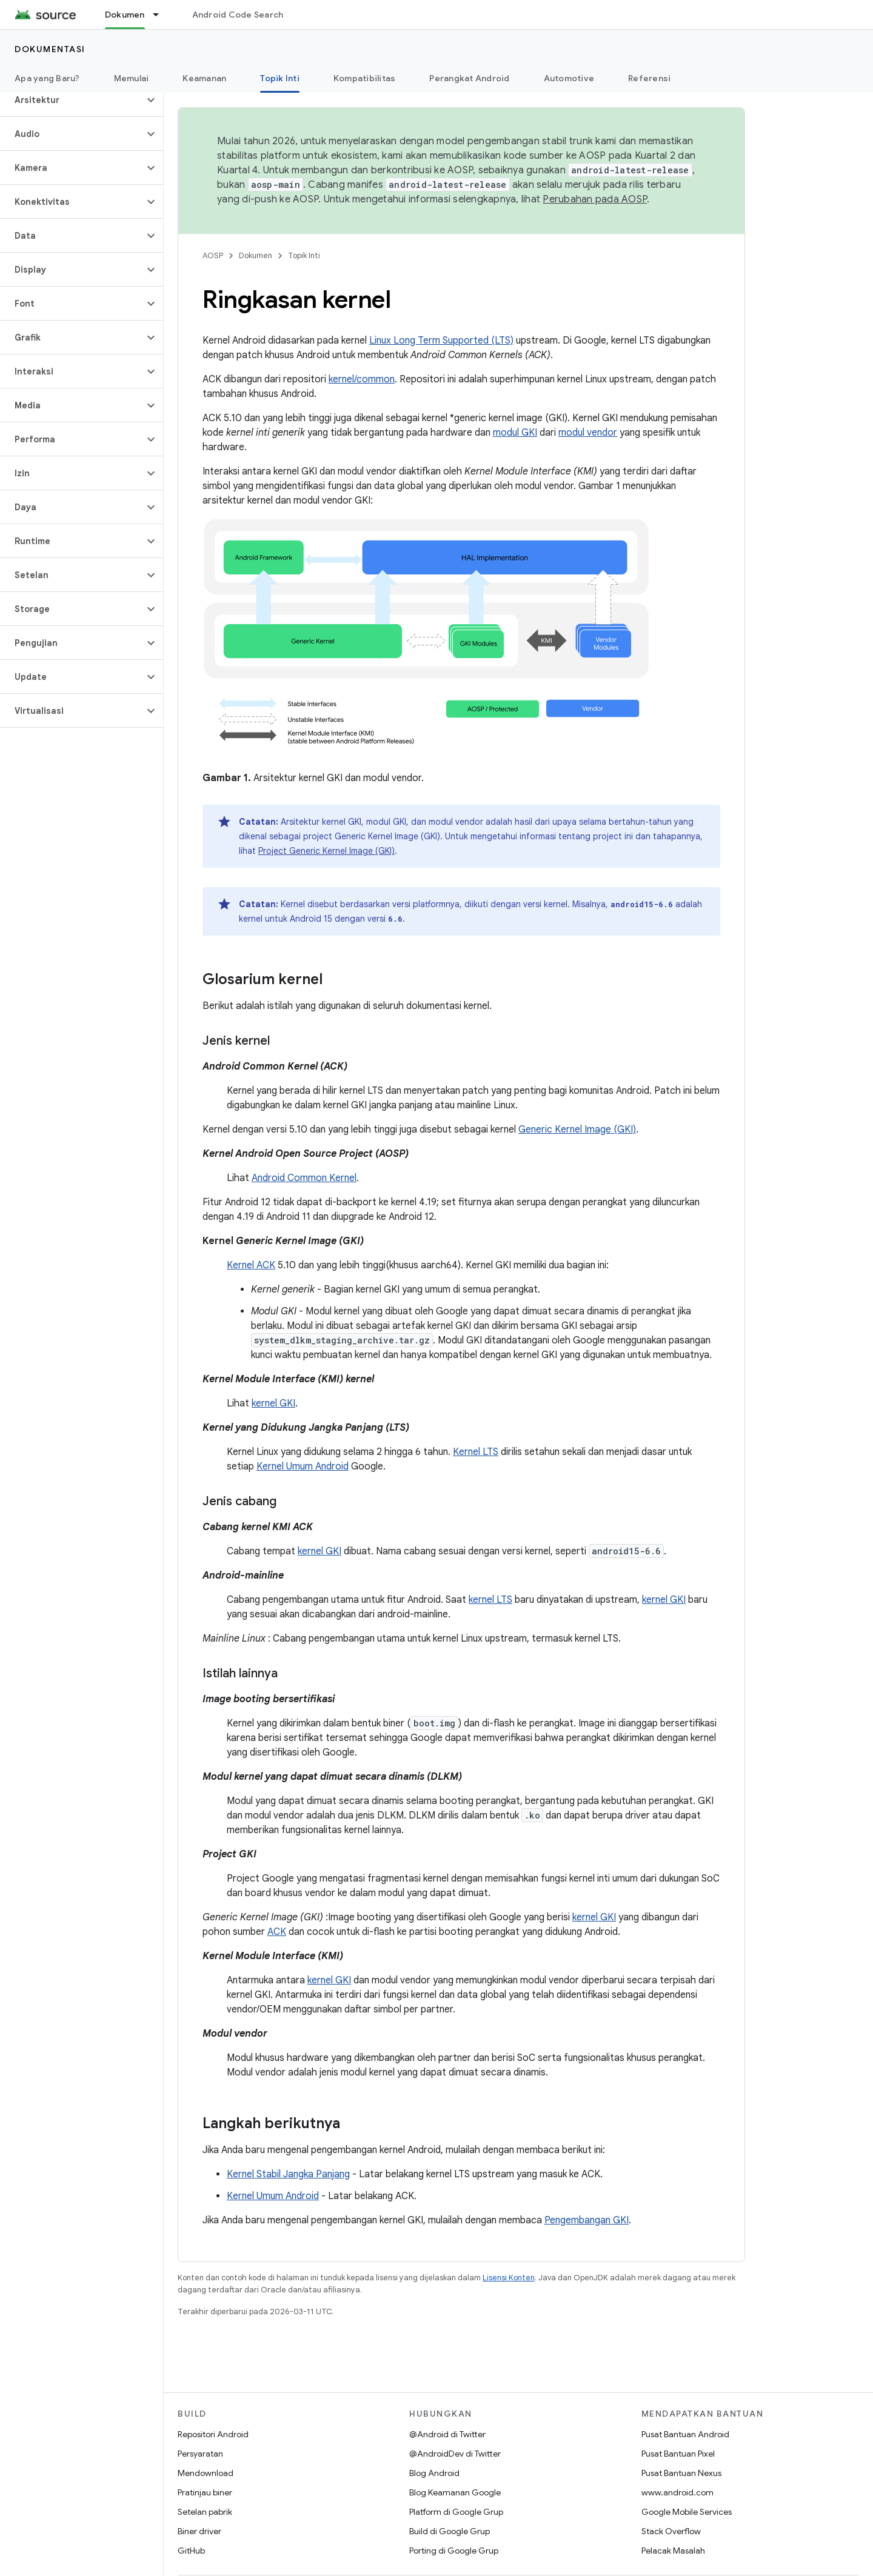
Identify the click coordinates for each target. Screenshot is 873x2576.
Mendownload (205, 2473)
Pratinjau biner (205, 2492)
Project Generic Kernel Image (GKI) (326, 850)
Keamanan (204, 78)
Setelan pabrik (205, 2511)
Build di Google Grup (449, 2531)
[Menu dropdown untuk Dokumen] (161, 14)
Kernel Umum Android (302, 1466)
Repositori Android (213, 2434)
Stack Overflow (671, 2531)
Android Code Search (238, 14)
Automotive (569, 78)
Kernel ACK (251, 1265)
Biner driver (199, 2531)
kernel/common (362, 379)
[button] (72, 100)
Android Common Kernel (304, 1178)
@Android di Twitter (447, 2434)
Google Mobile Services (686, 2511)
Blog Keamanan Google (455, 2492)
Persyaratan (200, 2453)
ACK (276, 1932)
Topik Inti (304, 255)
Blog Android (434, 2473)
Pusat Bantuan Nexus (681, 2473)
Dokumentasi (50, 49)
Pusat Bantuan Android (685, 2434)
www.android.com (677, 2492)
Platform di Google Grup (456, 2511)
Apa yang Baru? (47, 78)
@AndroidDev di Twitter (455, 2453)
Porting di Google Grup (453, 2550)
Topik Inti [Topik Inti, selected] (279, 78)
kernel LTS (490, 1600)
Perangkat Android (469, 78)
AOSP (212, 255)
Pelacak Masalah (673, 2550)
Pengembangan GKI (586, 2220)
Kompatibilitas (364, 78)
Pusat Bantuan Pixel (678, 2453)
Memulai (131, 78)
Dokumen (255, 255)
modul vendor (587, 433)
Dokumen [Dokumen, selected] (125, 14)
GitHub (191, 2550)
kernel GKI (273, 1403)
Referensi (649, 78)
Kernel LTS (475, 1452)
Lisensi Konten (509, 2277)
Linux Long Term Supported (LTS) (441, 340)
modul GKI (515, 433)
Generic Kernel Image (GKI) (577, 1129)
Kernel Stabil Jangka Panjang (288, 2174)
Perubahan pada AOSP (595, 199)
